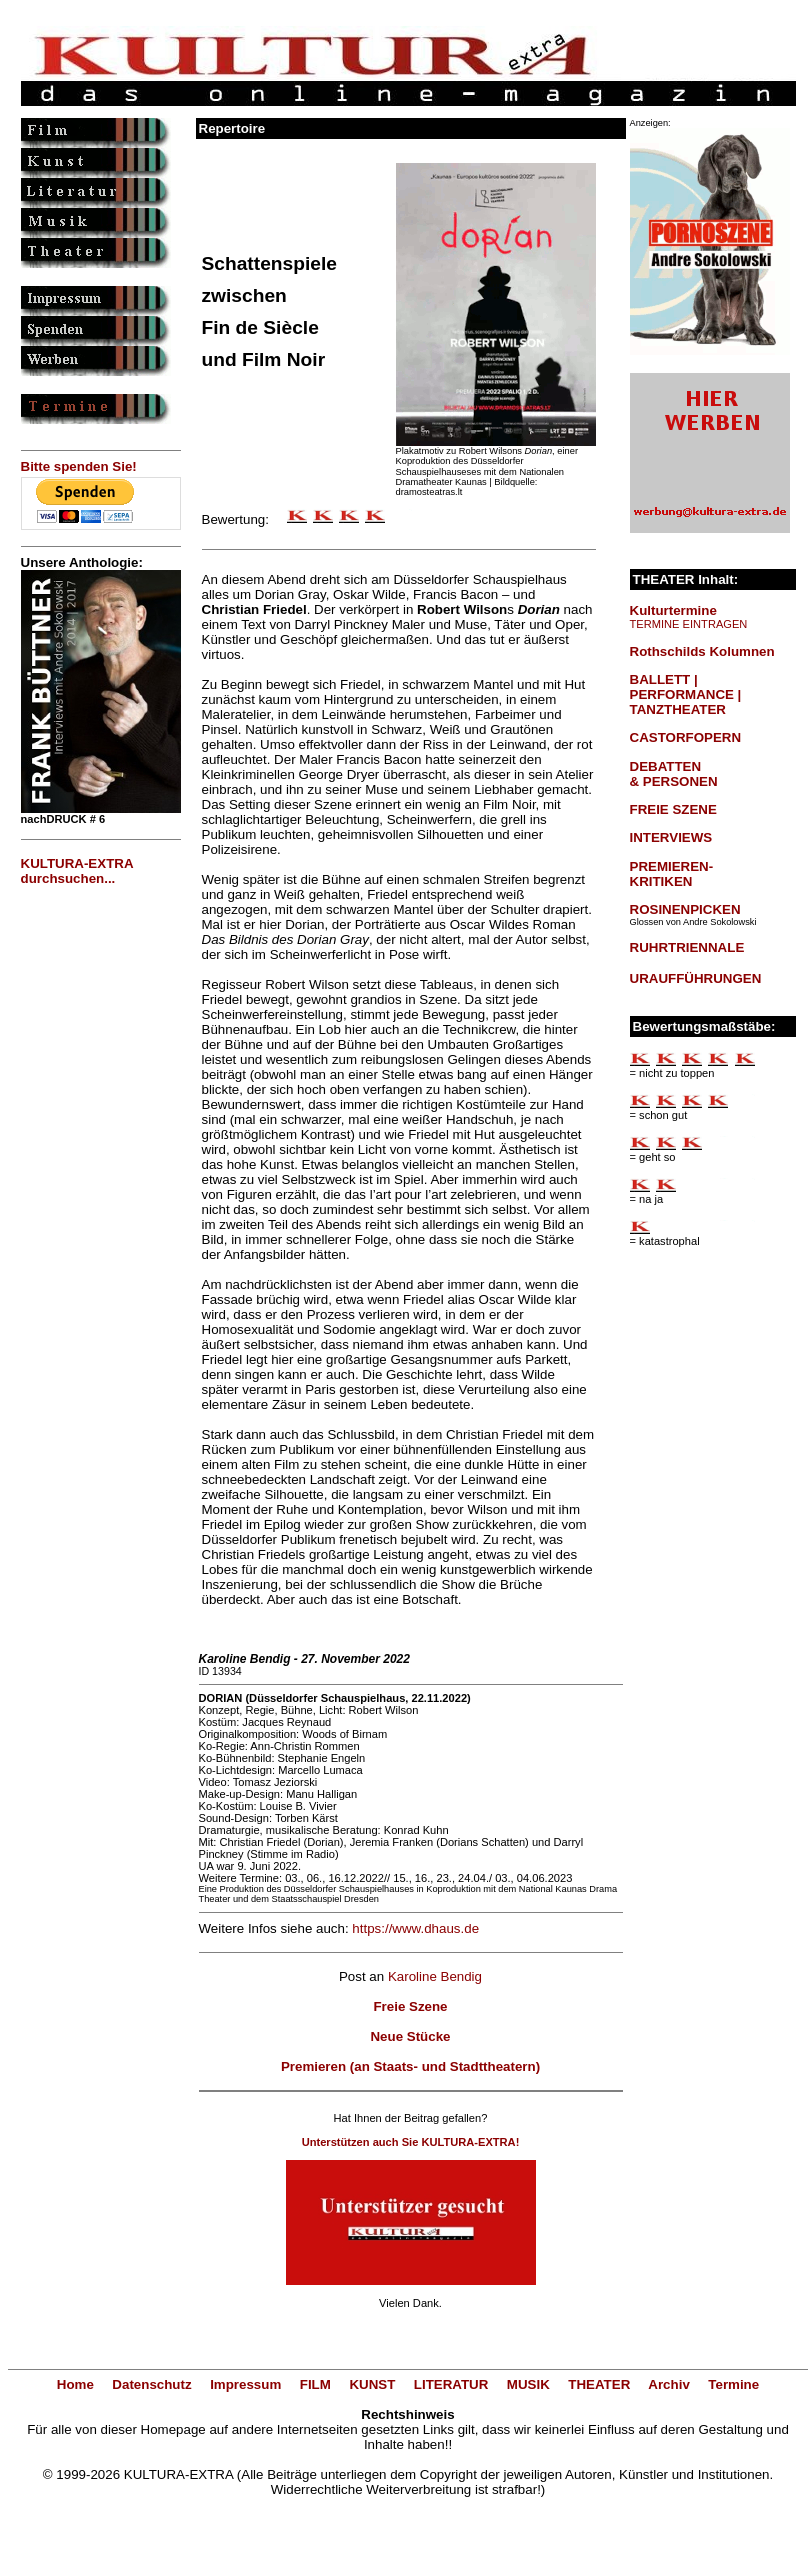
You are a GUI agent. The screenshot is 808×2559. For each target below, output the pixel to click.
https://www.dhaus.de (415, 1928)
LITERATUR (451, 2384)
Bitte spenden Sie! (79, 466)
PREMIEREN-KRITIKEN (672, 874)
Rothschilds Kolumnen (702, 651)
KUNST (372, 2384)
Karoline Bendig (435, 1976)
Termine (733, 2384)
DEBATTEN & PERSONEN (674, 774)
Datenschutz (151, 2384)
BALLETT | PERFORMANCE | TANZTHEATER (686, 694)
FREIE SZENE (673, 809)
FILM (315, 2384)
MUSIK (528, 2384)
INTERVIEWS (671, 837)
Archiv (668, 2384)
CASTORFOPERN (686, 737)
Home (75, 2384)
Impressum (245, 2384)
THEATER (599, 2384)
